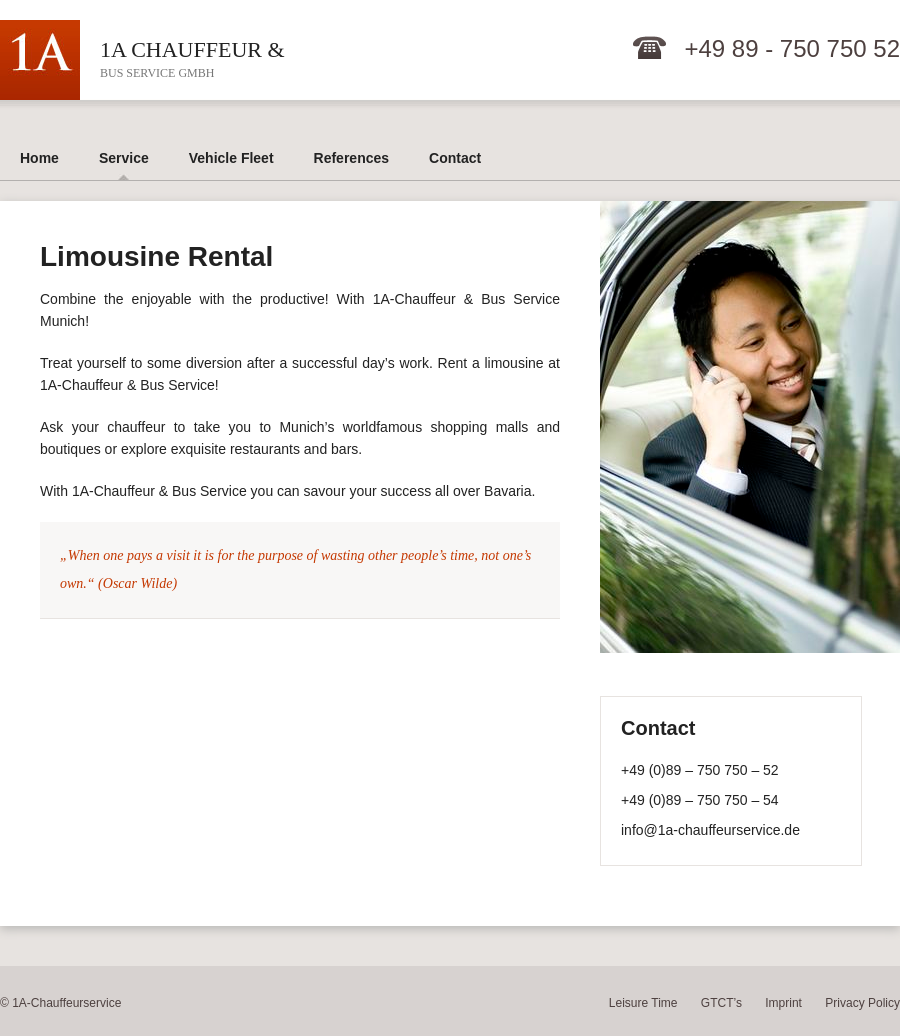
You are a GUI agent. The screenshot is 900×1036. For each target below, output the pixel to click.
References (352, 158)
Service (124, 158)
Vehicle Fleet (231, 158)
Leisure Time (643, 1003)
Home (39, 158)
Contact (455, 158)
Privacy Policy (862, 1003)
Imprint (783, 1003)
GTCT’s (721, 1003)
